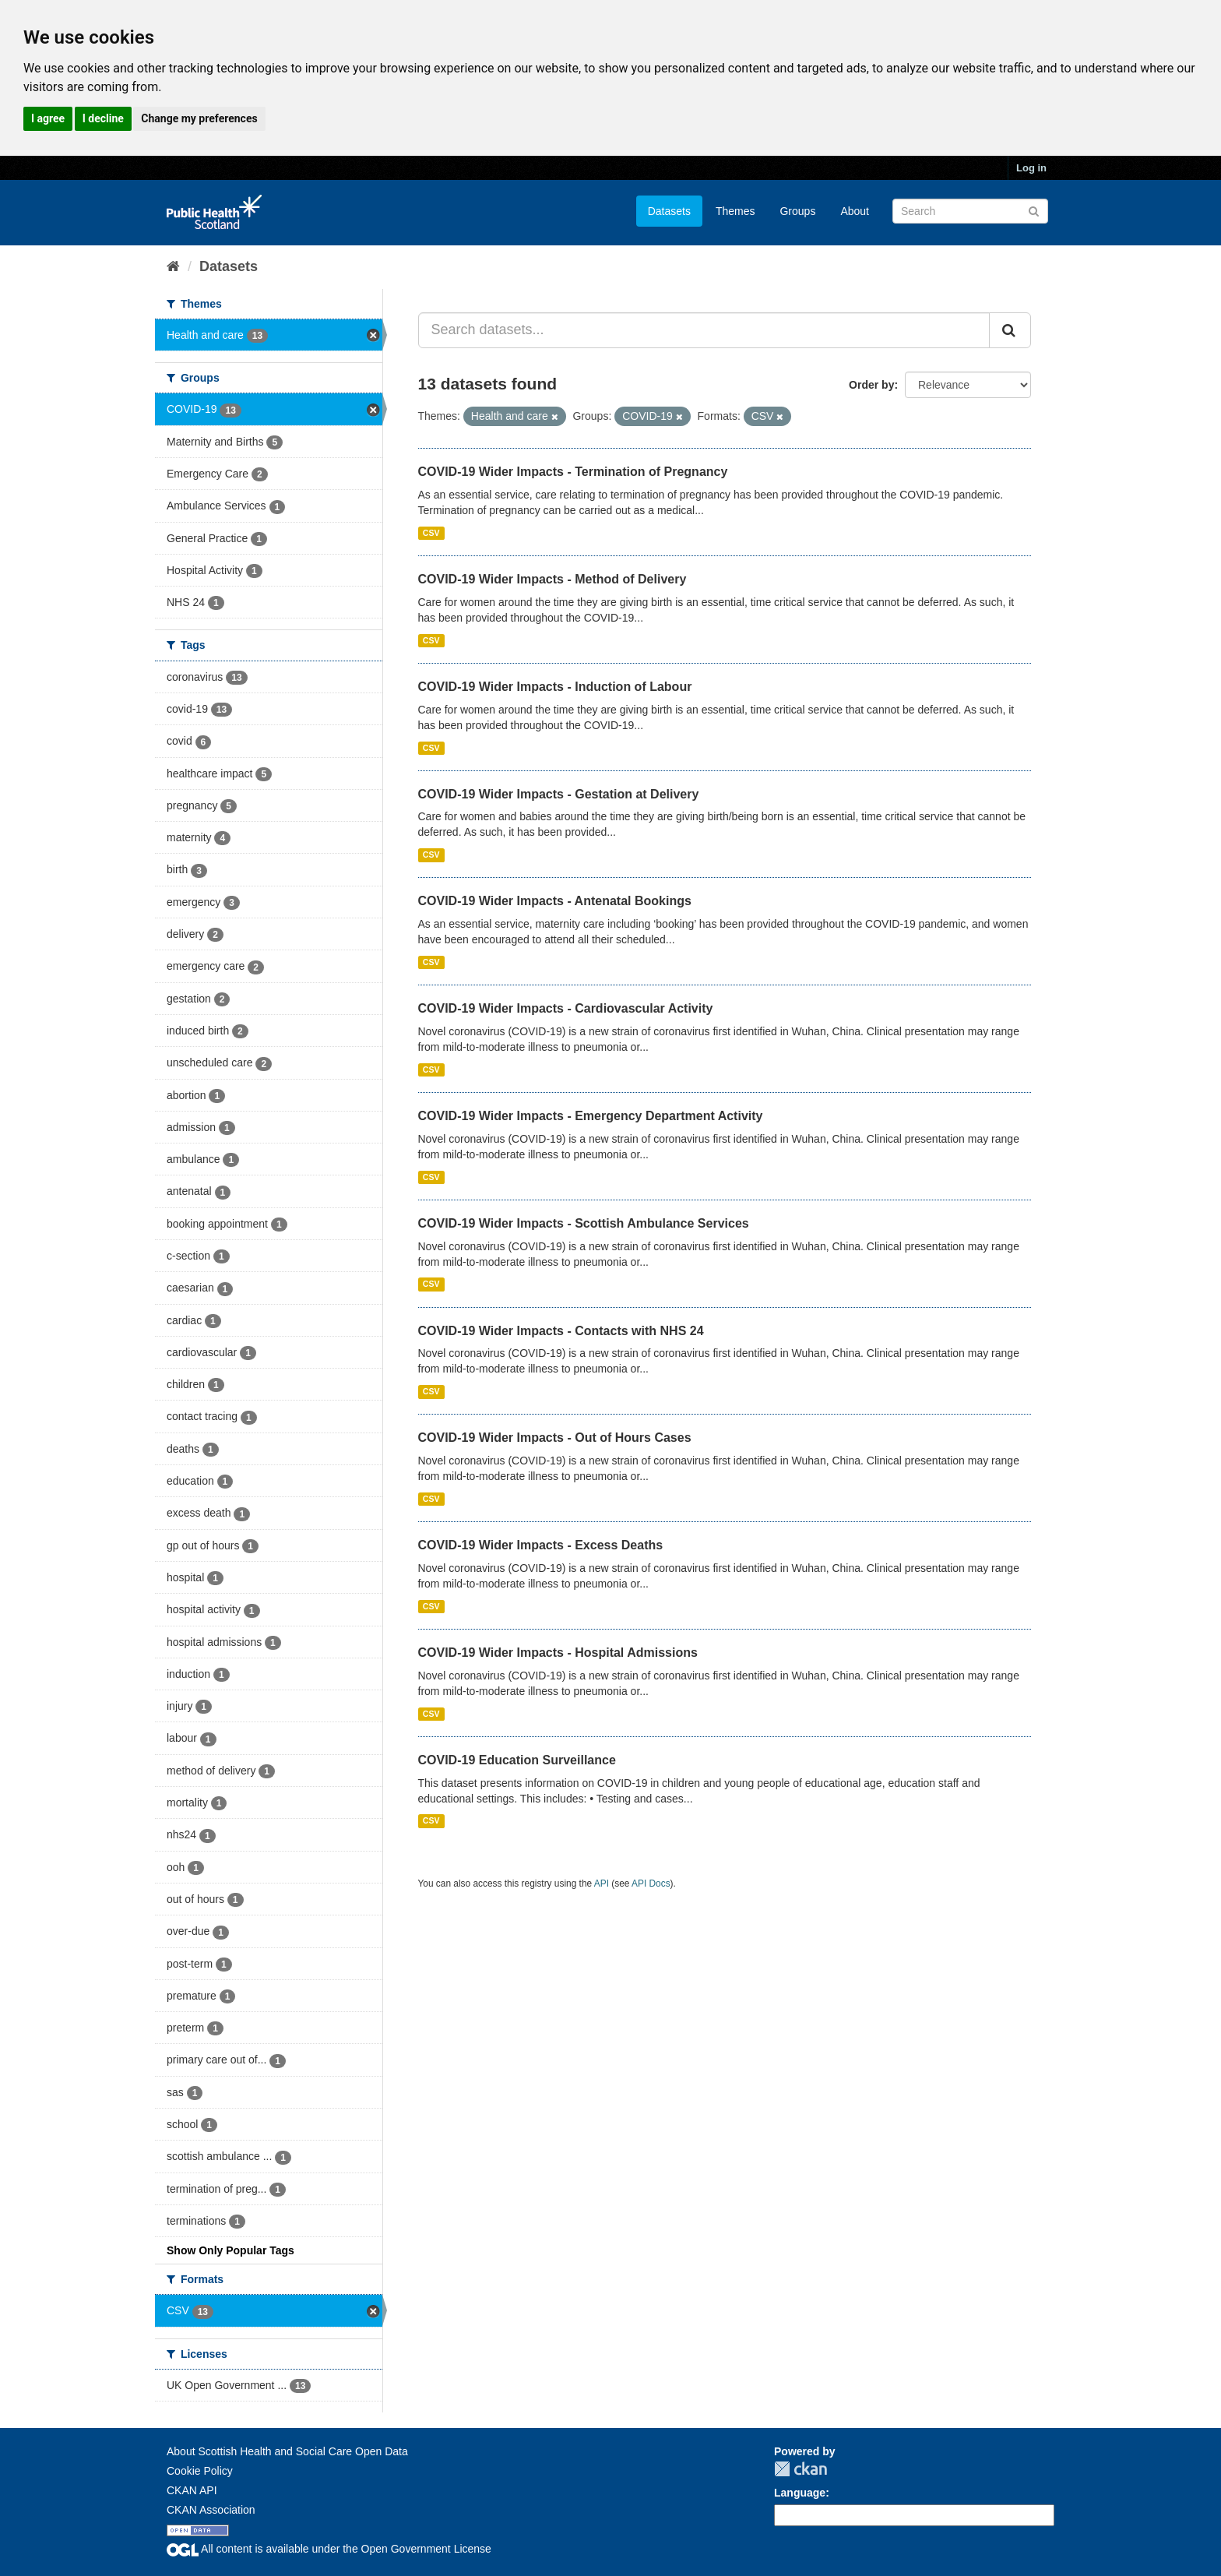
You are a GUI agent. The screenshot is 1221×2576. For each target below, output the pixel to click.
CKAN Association (211, 2510)
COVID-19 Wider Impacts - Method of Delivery (552, 579)
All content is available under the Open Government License (329, 2549)
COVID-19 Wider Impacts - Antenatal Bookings (554, 900)
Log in (1031, 168)
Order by (871, 385)
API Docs (651, 1883)
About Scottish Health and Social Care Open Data (287, 2451)
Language (799, 2492)
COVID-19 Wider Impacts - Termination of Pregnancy (573, 471)
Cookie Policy (200, 2471)
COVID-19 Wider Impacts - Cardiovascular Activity (565, 1008)
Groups (797, 211)
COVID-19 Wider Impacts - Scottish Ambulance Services (583, 1223)
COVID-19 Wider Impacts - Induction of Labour (555, 686)
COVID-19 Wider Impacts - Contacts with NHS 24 (561, 1330)
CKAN (800, 2469)
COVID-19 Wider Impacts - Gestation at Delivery (558, 794)
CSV (431, 532)
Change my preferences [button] (199, 118)
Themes (735, 211)
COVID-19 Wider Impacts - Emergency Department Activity (590, 1115)
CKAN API (192, 2490)
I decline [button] (103, 118)
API (601, 1883)
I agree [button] (48, 118)
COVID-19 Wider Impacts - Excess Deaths (540, 1545)
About (854, 211)
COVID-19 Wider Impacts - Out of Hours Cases (554, 1437)
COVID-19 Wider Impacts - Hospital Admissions (558, 1652)
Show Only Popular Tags (230, 2250)
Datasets (669, 211)
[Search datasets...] (704, 330)
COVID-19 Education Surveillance (517, 1760)
